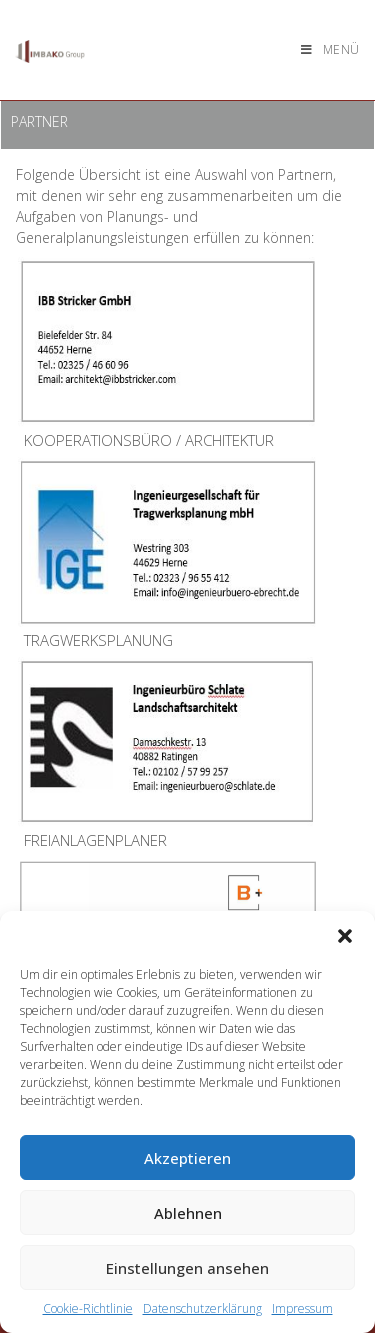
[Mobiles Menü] (330, 49)
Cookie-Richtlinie (88, 1308)
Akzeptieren (187, 1158)
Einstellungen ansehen (187, 1268)
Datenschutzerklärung (202, 1308)
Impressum (302, 1308)
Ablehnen (188, 1213)
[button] (345, 936)
